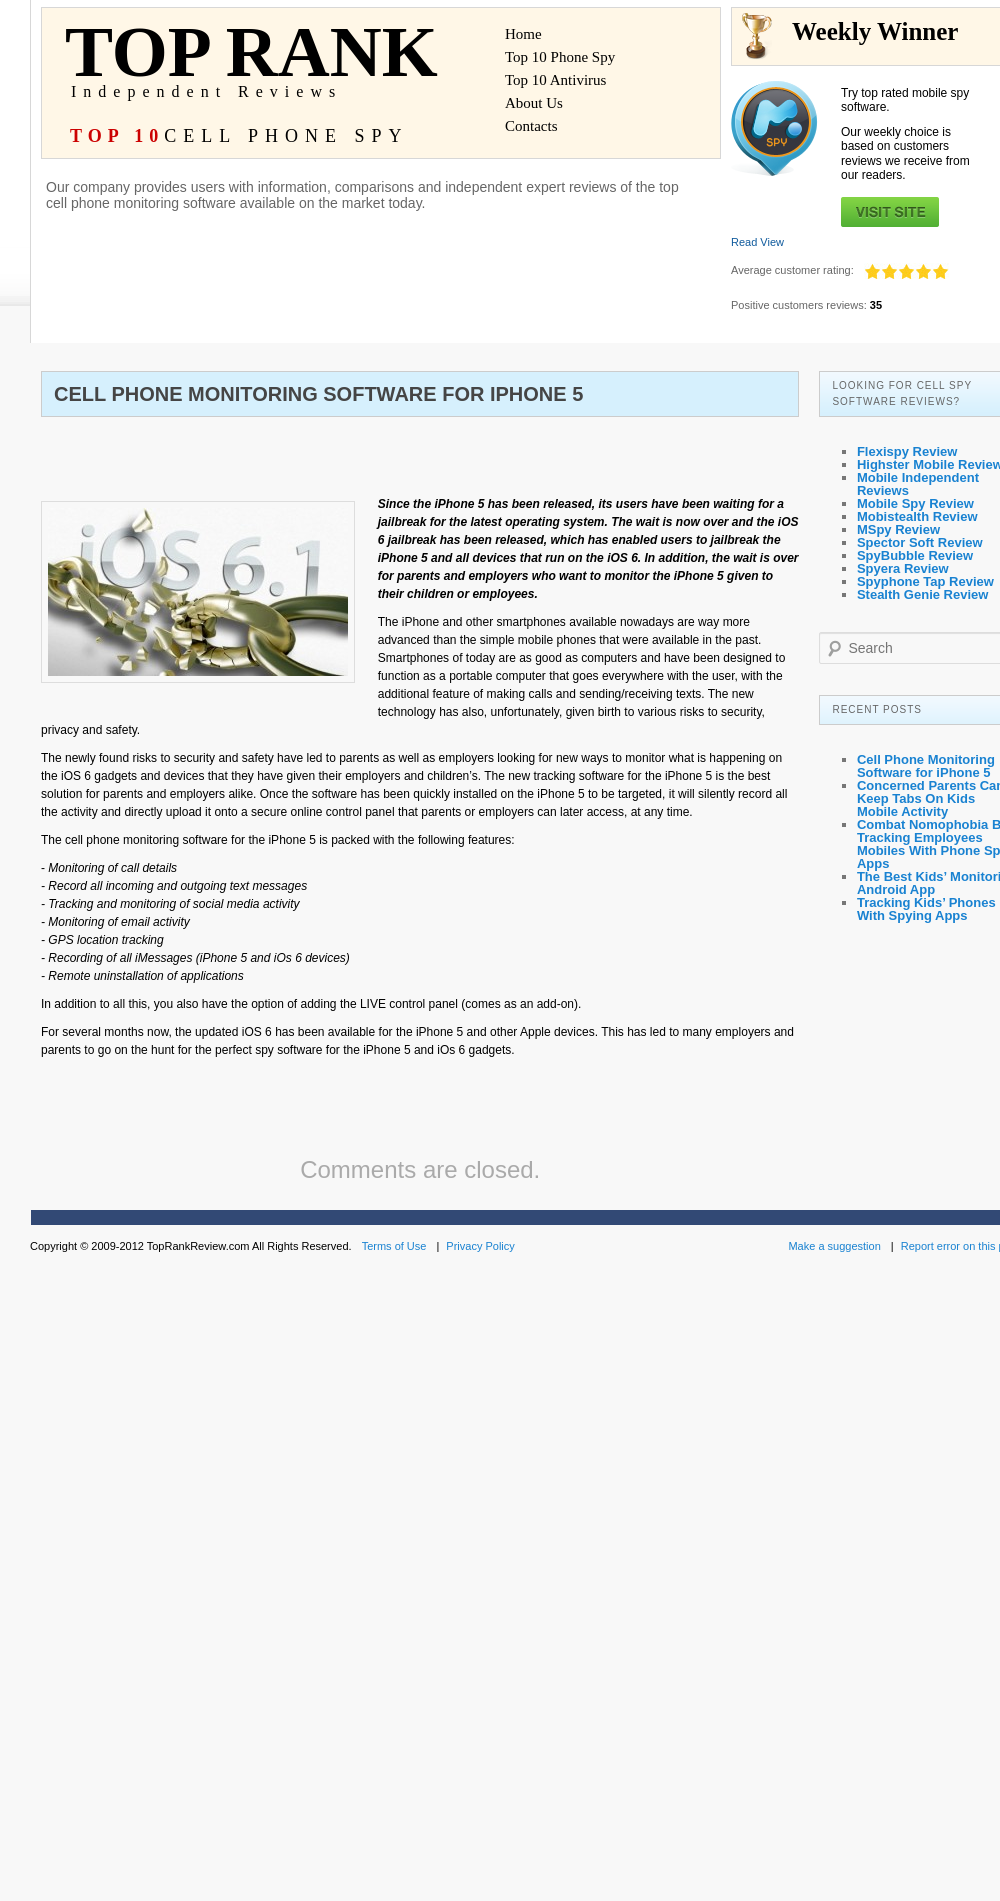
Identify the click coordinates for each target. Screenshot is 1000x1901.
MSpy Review (898, 529)
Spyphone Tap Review (925, 581)
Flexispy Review (907, 451)
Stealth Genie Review (923, 594)
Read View (757, 242)
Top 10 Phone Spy (560, 57)
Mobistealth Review (917, 516)
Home (523, 34)
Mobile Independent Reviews (918, 484)
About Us (534, 103)
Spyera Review (903, 568)
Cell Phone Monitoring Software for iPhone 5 (926, 766)
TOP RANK (262, 62)
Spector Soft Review (920, 542)
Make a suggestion (834, 1246)
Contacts (531, 126)
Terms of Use (394, 1246)
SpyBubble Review (915, 555)
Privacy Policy (480, 1246)
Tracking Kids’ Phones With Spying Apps (926, 909)
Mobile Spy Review (915, 503)
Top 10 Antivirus (555, 80)
